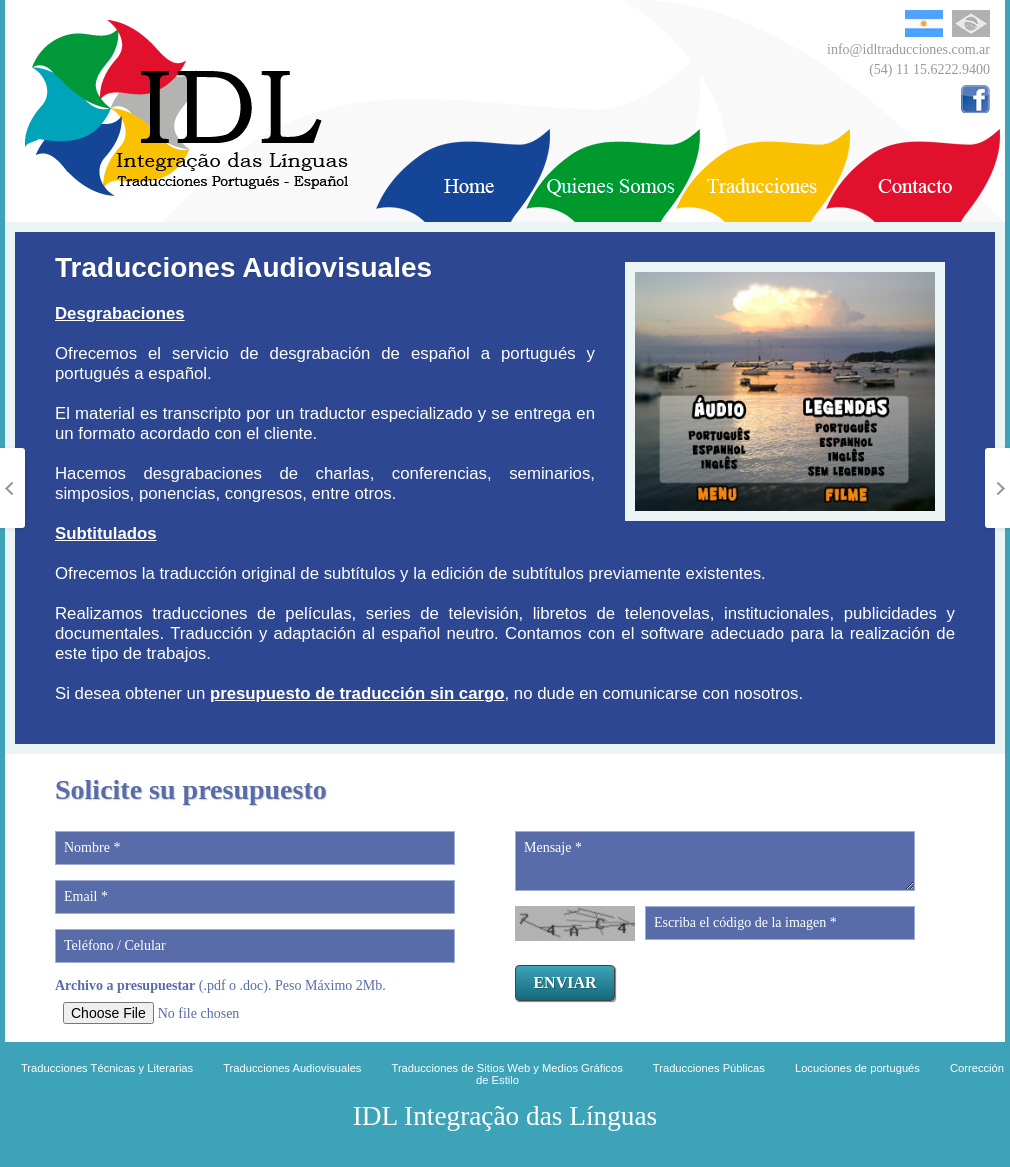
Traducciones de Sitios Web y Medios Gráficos (506, 1068)
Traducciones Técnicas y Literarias (107, 1068)
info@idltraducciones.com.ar (908, 49)
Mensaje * (715, 861)
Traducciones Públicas (709, 1068)
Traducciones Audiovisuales (292, 1068)
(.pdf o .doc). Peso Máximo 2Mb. (220, 985)
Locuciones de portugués (857, 1068)
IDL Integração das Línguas (505, 1116)
